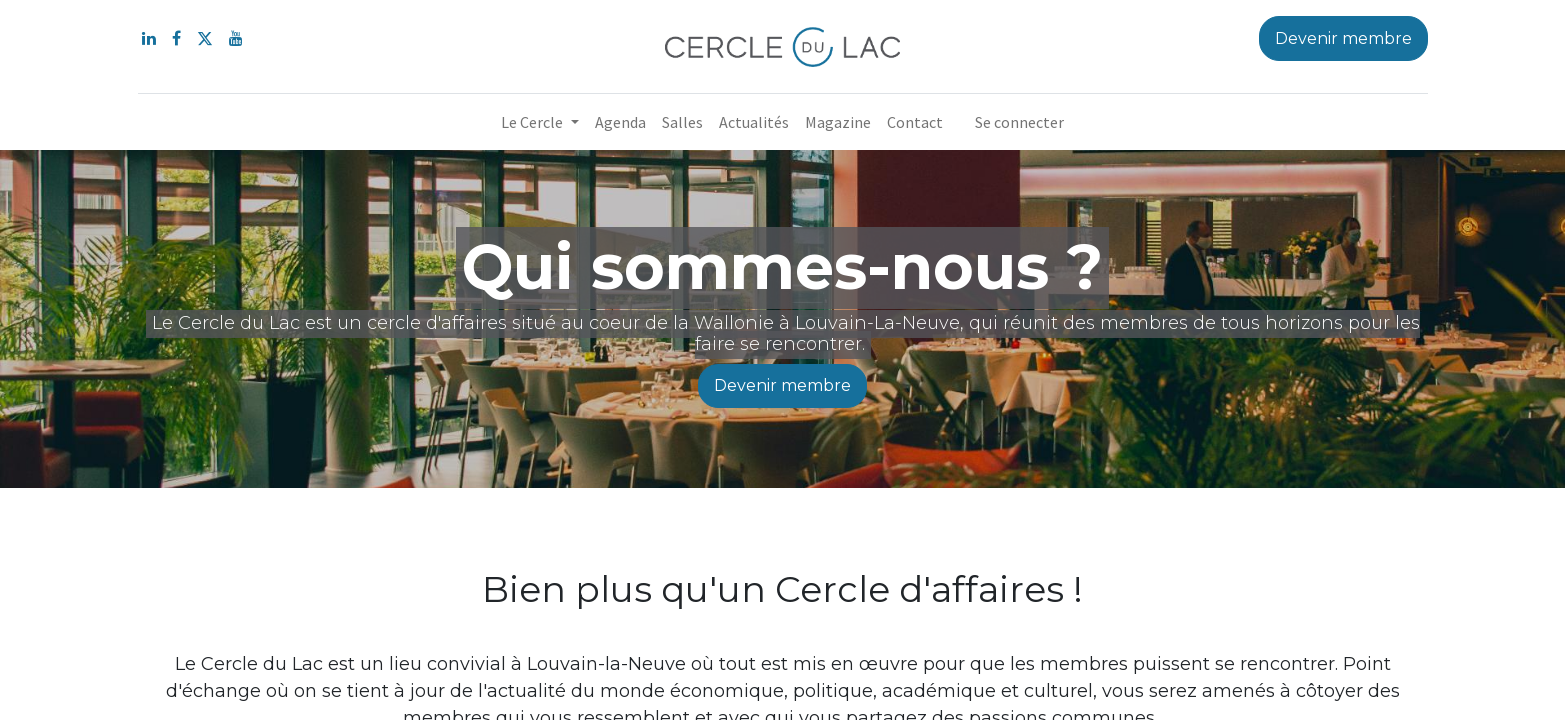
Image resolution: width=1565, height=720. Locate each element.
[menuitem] (620, 122)
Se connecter (1019, 122)
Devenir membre (782, 385)
